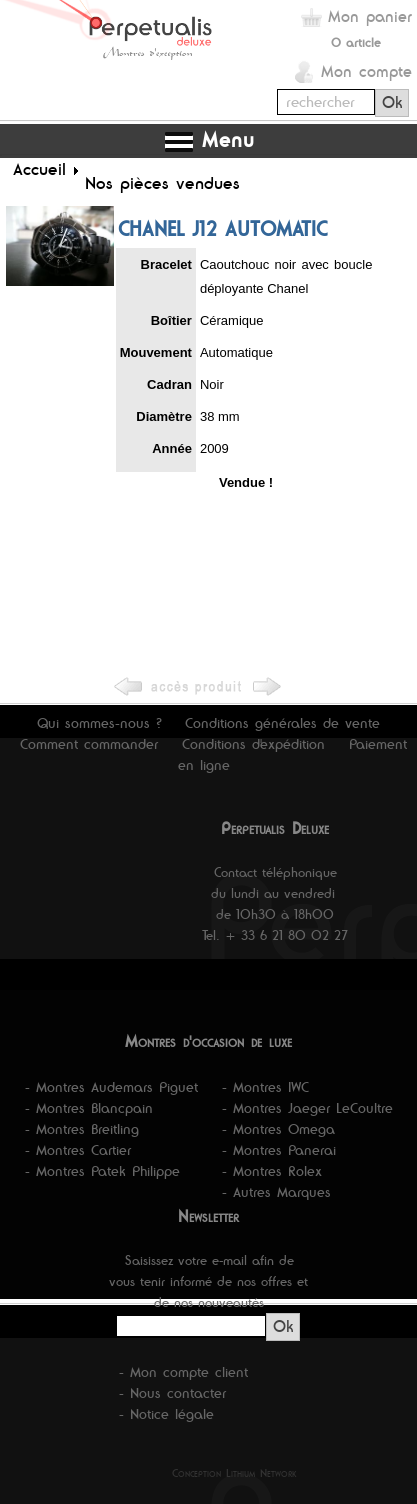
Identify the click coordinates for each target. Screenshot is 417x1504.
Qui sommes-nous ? (99, 723)
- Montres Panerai (279, 1150)
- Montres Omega (278, 1129)
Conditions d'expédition (253, 744)
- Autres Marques (276, 1192)
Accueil (39, 169)
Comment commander (89, 744)
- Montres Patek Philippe (102, 1171)
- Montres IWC (265, 1087)
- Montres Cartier (78, 1150)
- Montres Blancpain (89, 1108)
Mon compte (366, 71)
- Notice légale (166, 1414)
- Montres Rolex (272, 1171)
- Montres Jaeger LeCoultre (307, 1108)
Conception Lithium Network (234, 1473)
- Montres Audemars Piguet (111, 1087)
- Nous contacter (172, 1393)
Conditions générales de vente (282, 723)
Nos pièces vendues (162, 183)
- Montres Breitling (82, 1129)
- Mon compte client (183, 1372)
